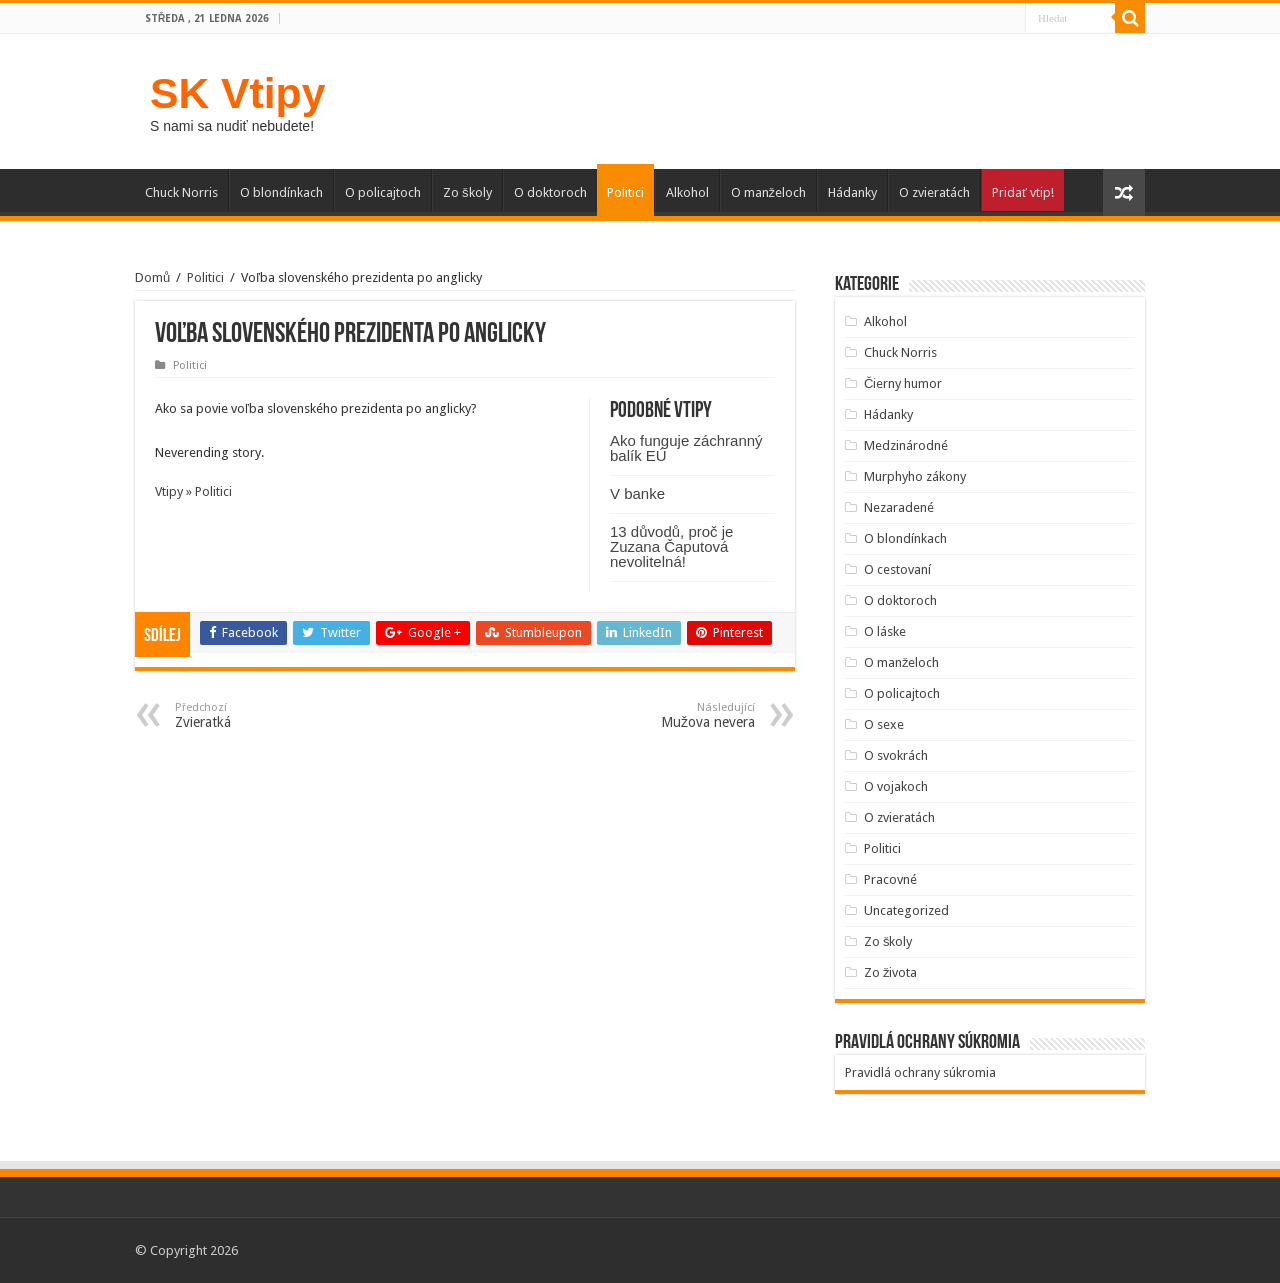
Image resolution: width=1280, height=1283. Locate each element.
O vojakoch (896, 786)
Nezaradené (899, 507)
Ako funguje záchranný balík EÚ (686, 448)
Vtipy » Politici (193, 491)
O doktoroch (550, 192)
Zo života (891, 972)
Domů (152, 277)
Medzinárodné (906, 445)
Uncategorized (906, 910)
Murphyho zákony (915, 476)
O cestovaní (897, 569)
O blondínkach (281, 192)
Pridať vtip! (1023, 192)
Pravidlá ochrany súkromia (920, 1072)
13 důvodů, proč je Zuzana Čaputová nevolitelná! (671, 546)
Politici (625, 192)
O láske (885, 631)
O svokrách (896, 755)
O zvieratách (934, 192)
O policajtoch (383, 192)
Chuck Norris (181, 192)
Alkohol (687, 192)
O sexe (884, 724)
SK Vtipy (237, 93)
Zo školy (467, 192)
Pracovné (890, 879)
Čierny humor (903, 383)
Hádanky (852, 192)
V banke (637, 493)
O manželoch (769, 192)
